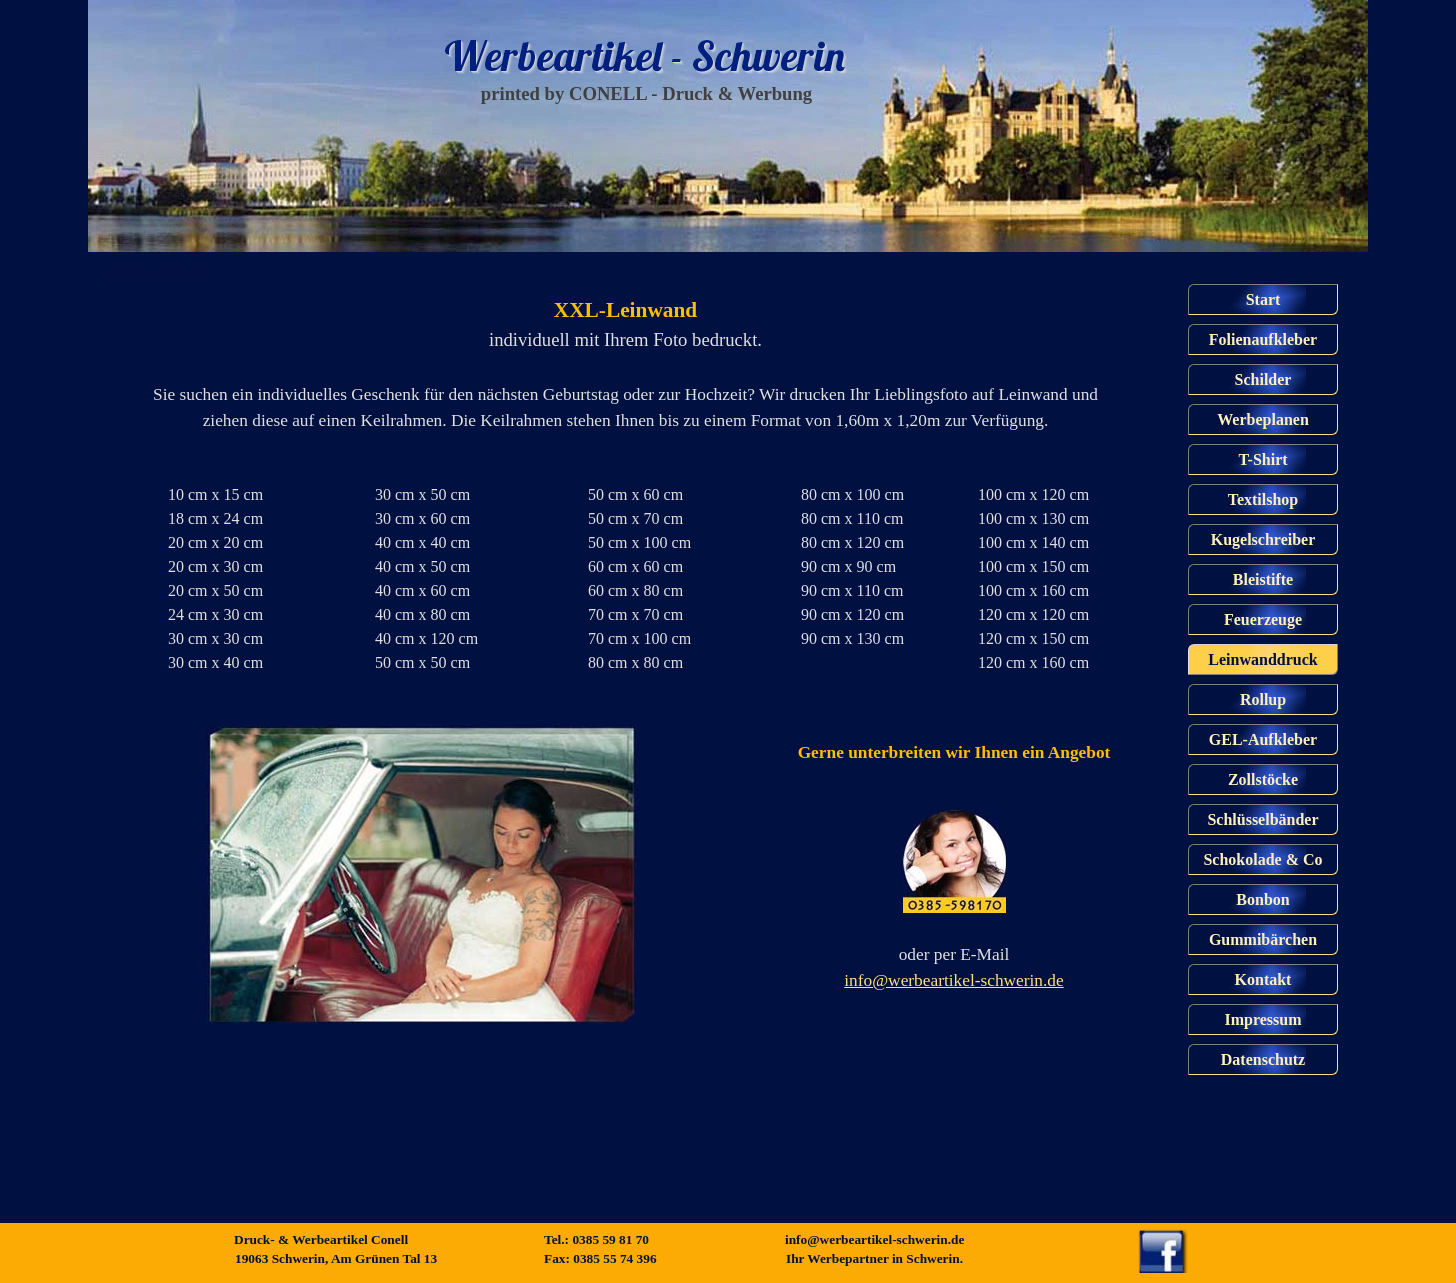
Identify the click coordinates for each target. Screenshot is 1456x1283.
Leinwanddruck (1262, 659)
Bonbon (1262, 899)
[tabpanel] (618, 364)
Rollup (1263, 699)
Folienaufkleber (1263, 339)
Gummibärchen (1263, 939)
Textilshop (1263, 499)
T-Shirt (1262, 459)
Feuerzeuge (1263, 619)
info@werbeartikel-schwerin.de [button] (953, 980)
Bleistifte (1263, 579)
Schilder (1263, 379)
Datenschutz (1263, 1059)
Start (1263, 299)
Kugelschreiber (1263, 539)
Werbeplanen (1263, 419)
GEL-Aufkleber (1263, 739)
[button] (954, 863)
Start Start (587, 124)
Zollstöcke (1263, 779)
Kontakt (1263, 979)
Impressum (1262, 1019)
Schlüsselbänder (1262, 819)
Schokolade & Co (1262, 859)
